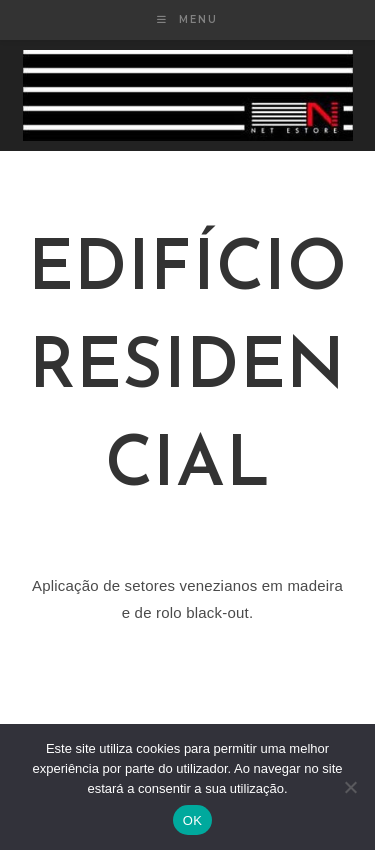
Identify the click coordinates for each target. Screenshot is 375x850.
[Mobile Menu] (187, 19)
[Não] (350, 787)
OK (192, 820)
